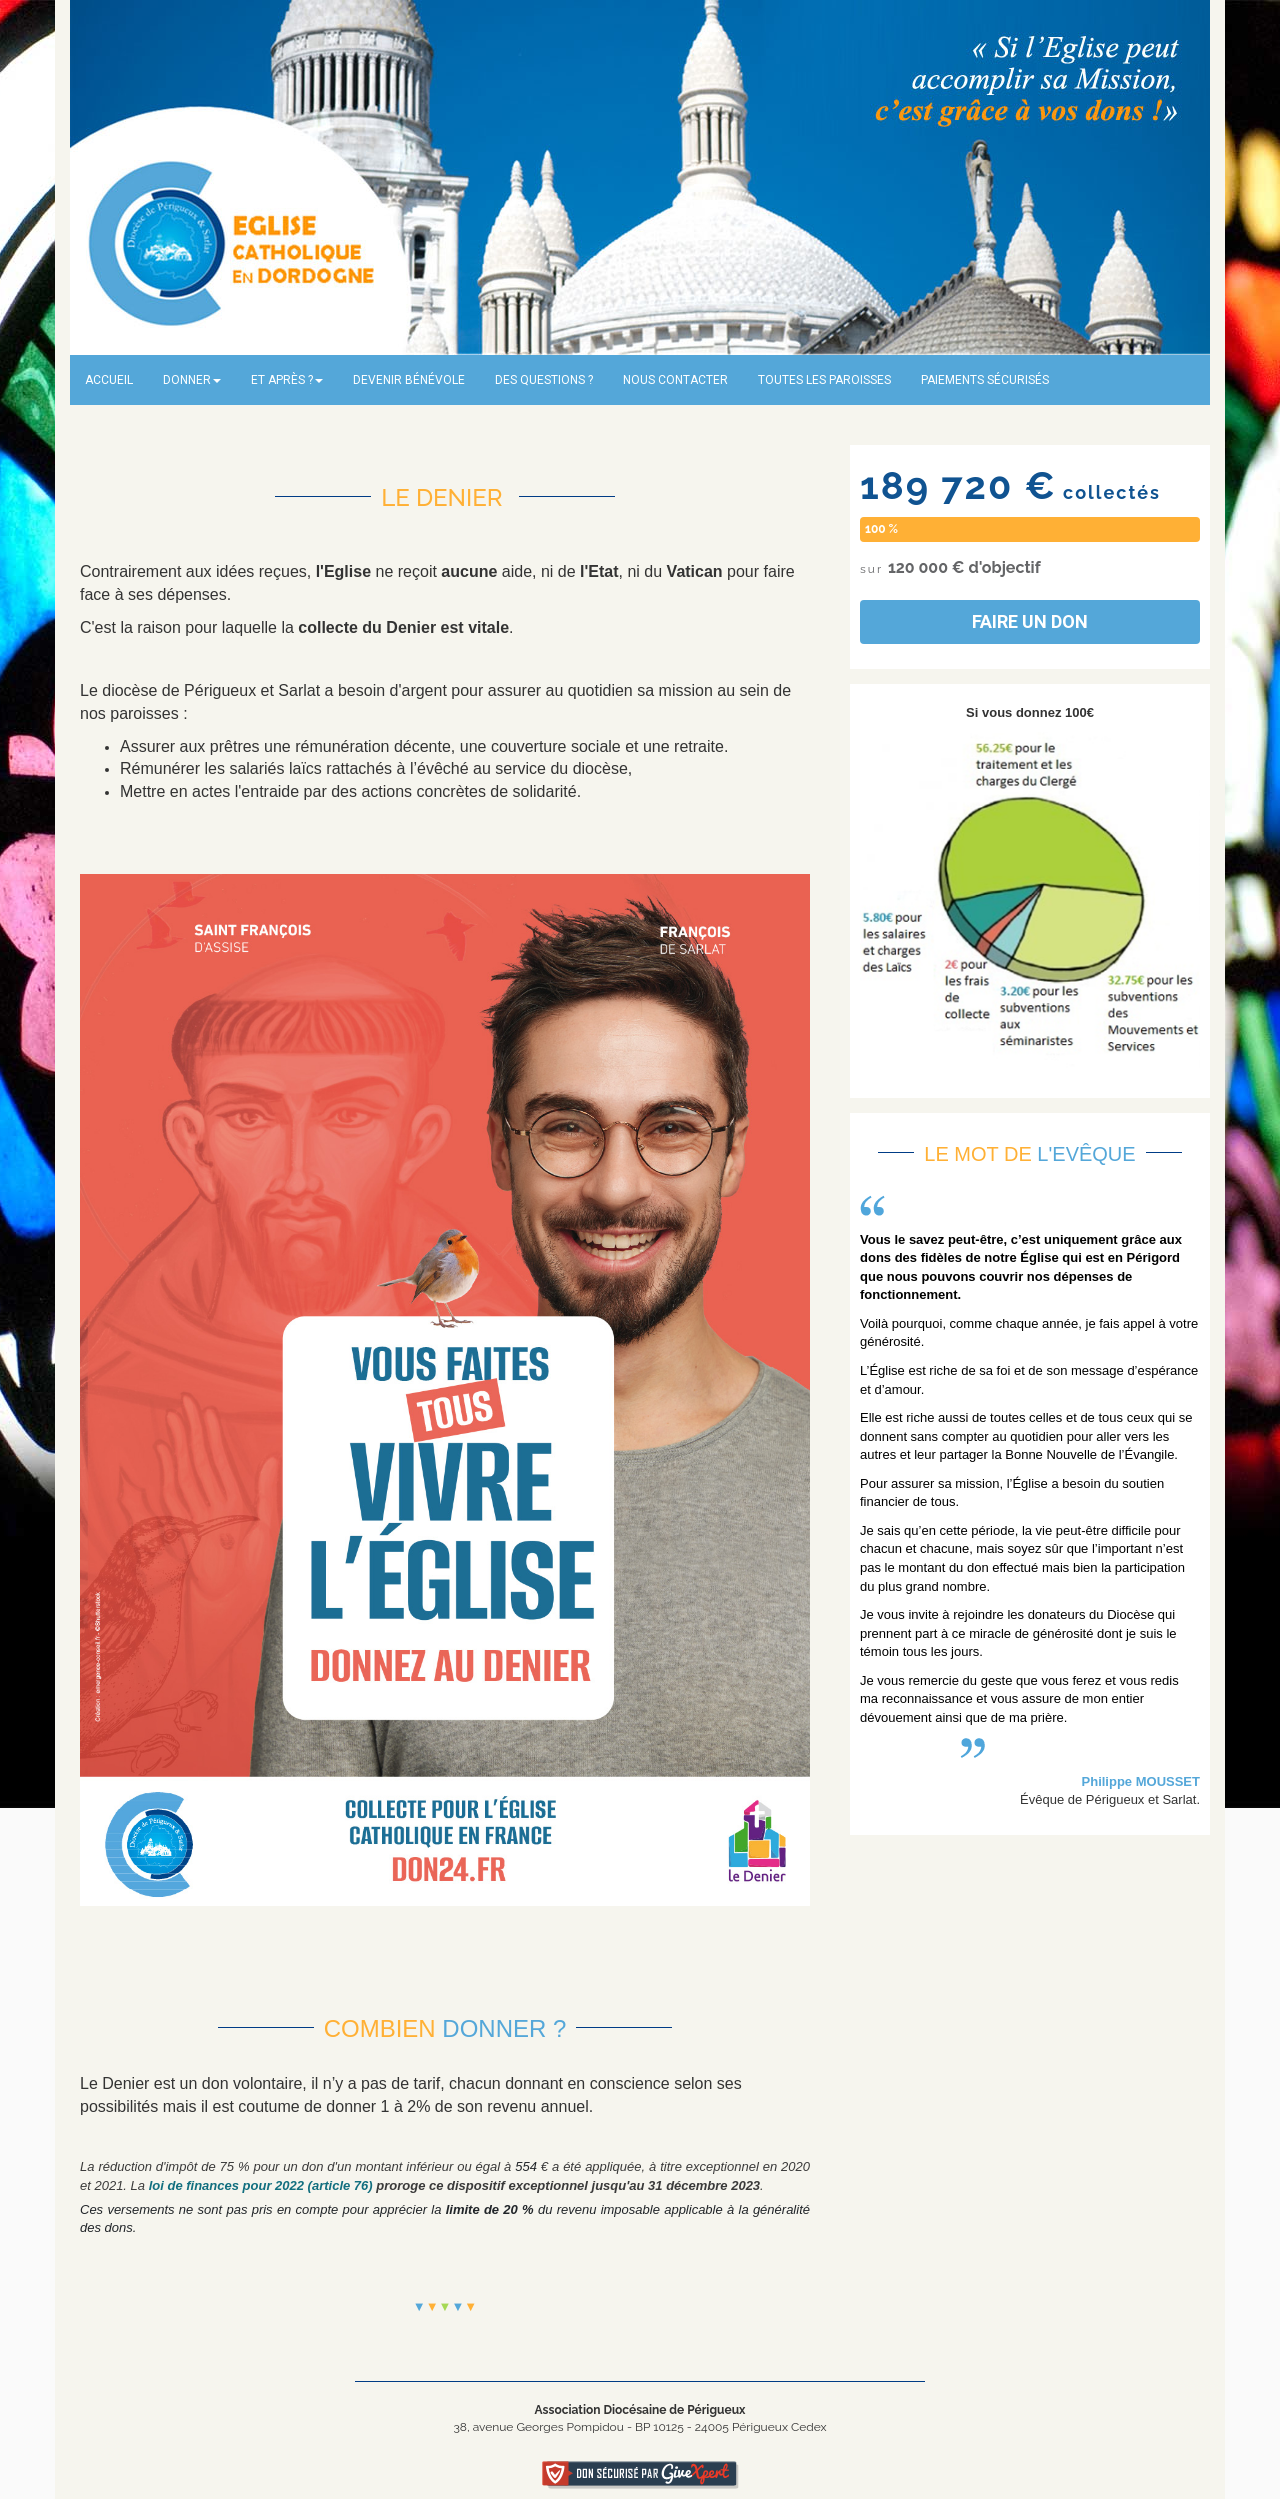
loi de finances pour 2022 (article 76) (261, 2185)
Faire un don (1030, 621)
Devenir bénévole (409, 380)
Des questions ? (544, 380)
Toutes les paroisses (824, 380)
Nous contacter (675, 380)
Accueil (109, 380)
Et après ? (287, 380)
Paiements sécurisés (985, 380)
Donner (192, 380)
